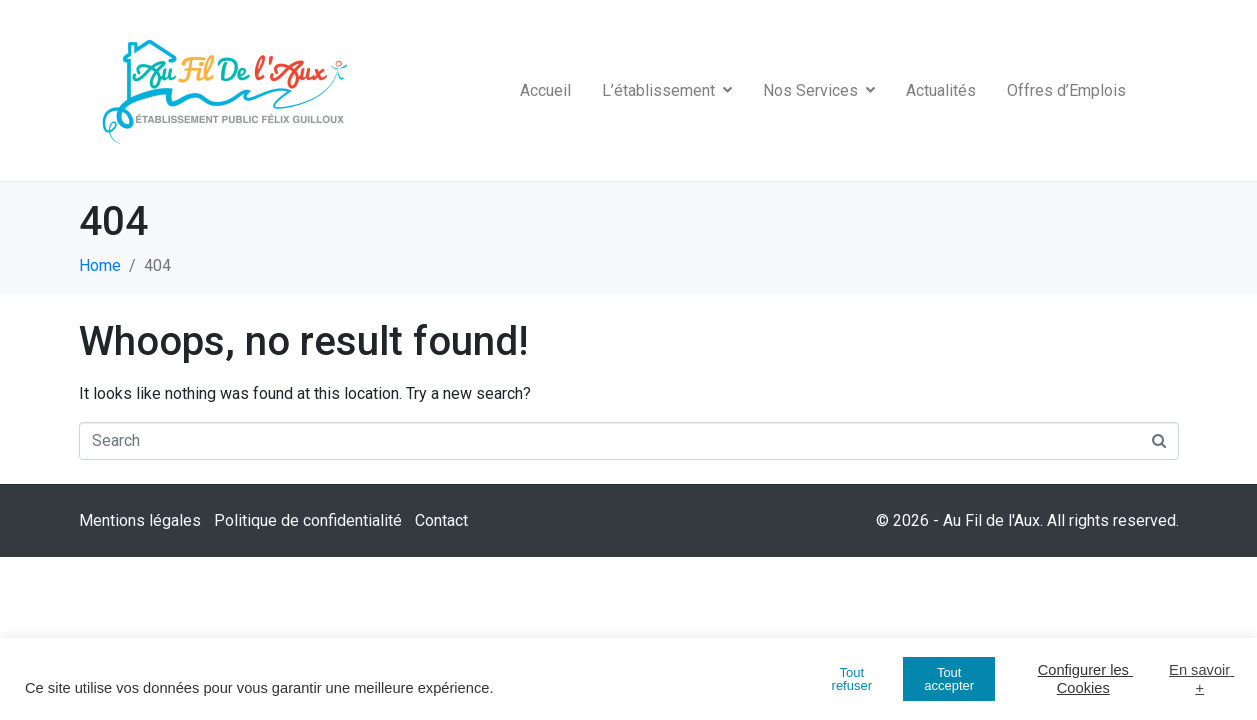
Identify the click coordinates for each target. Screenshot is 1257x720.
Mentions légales (140, 520)
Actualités (941, 90)
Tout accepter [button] (949, 679)
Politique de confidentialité (308, 520)
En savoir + (1200, 679)
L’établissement (667, 90)
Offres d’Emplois (1066, 90)
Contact (441, 520)
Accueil (545, 90)
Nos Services (819, 90)
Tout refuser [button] (852, 679)
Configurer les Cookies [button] (1085, 679)
